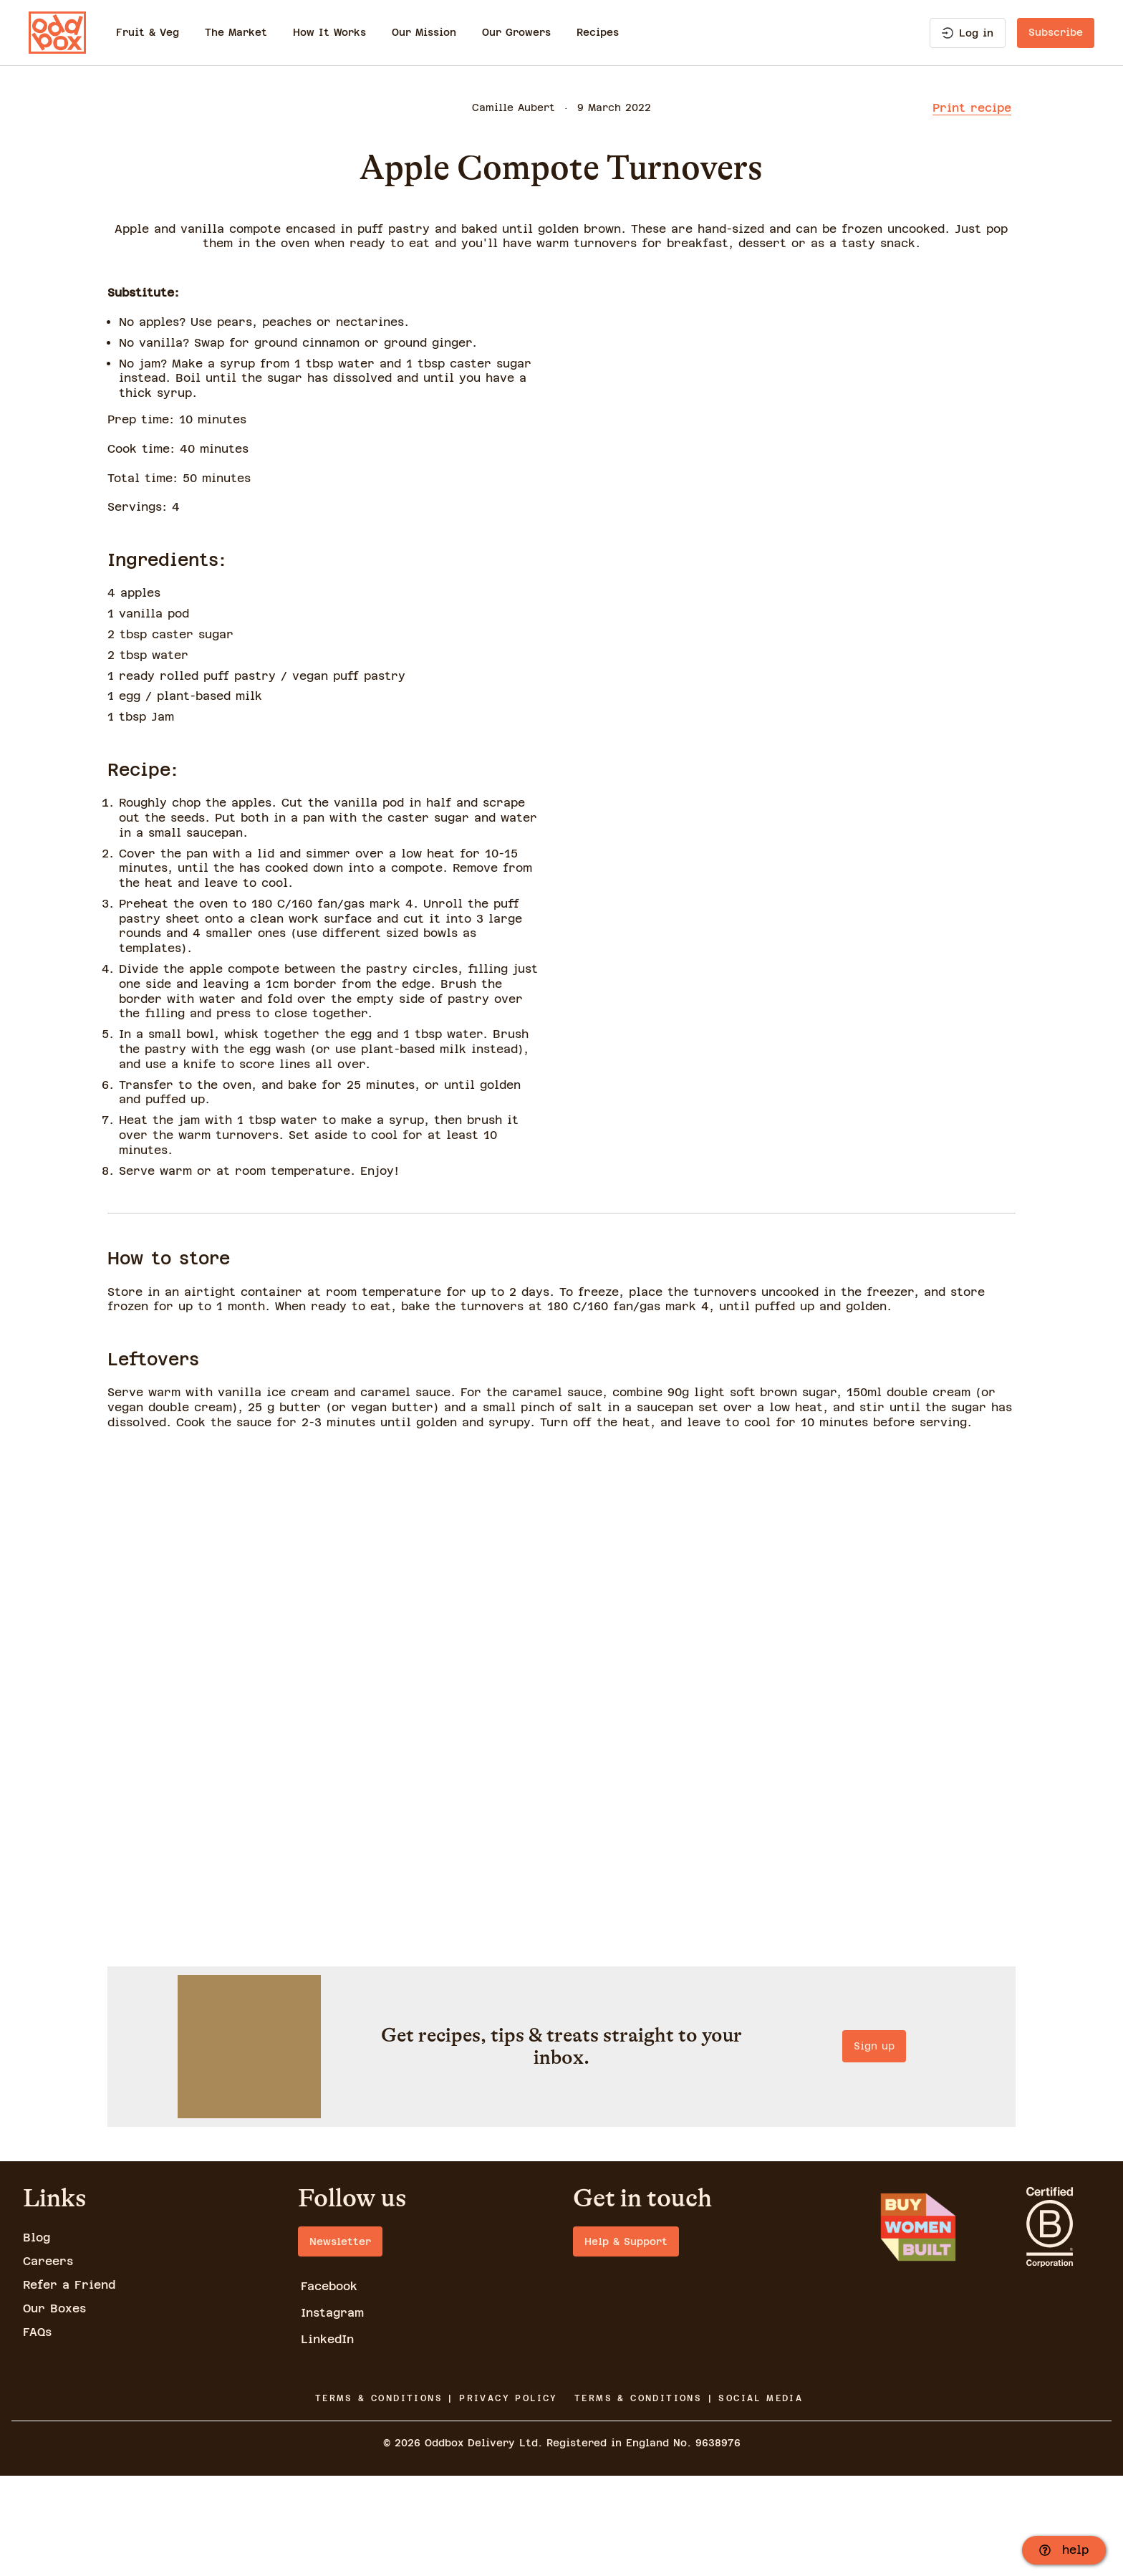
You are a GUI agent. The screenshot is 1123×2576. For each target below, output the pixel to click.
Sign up (561, 2202)
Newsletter (340, 2341)
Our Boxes (54, 2408)
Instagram (332, 2413)
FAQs (37, 2431)
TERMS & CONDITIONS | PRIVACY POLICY (436, 2498)
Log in (967, 32)
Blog (36, 2338)
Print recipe (971, 108)
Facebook (329, 2386)
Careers (48, 2361)
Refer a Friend (69, 2385)
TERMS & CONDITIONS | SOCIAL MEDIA (688, 2498)
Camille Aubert (513, 107)
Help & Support (625, 2341)
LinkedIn (327, 2439)
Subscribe (1055, 32)
